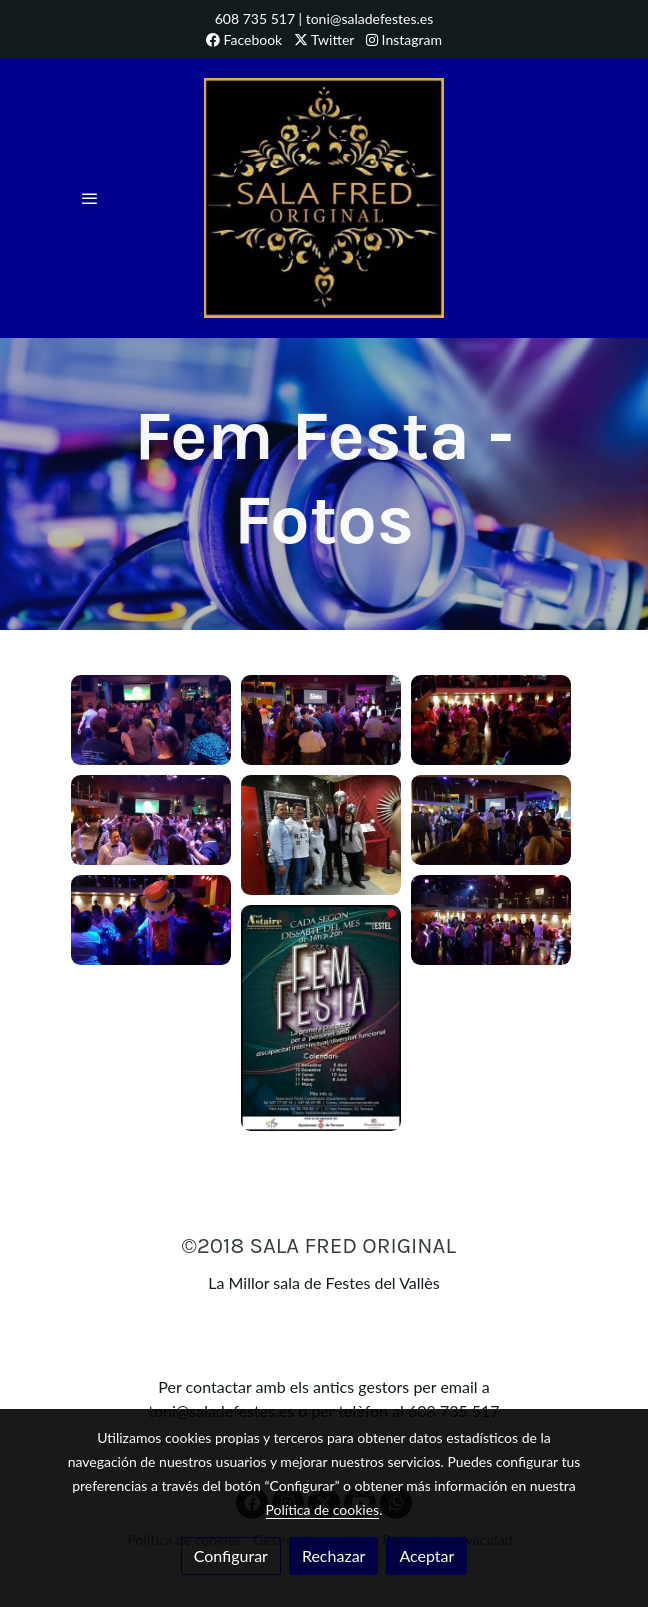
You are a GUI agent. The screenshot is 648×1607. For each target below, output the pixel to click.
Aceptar (426, 1555)
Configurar (231, 1555)
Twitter (324, 39)
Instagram (404, 39)
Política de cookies (323, 1509)
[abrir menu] (90, 198)
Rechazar (333, 1555)
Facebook (244, 39)
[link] (324, 198)
